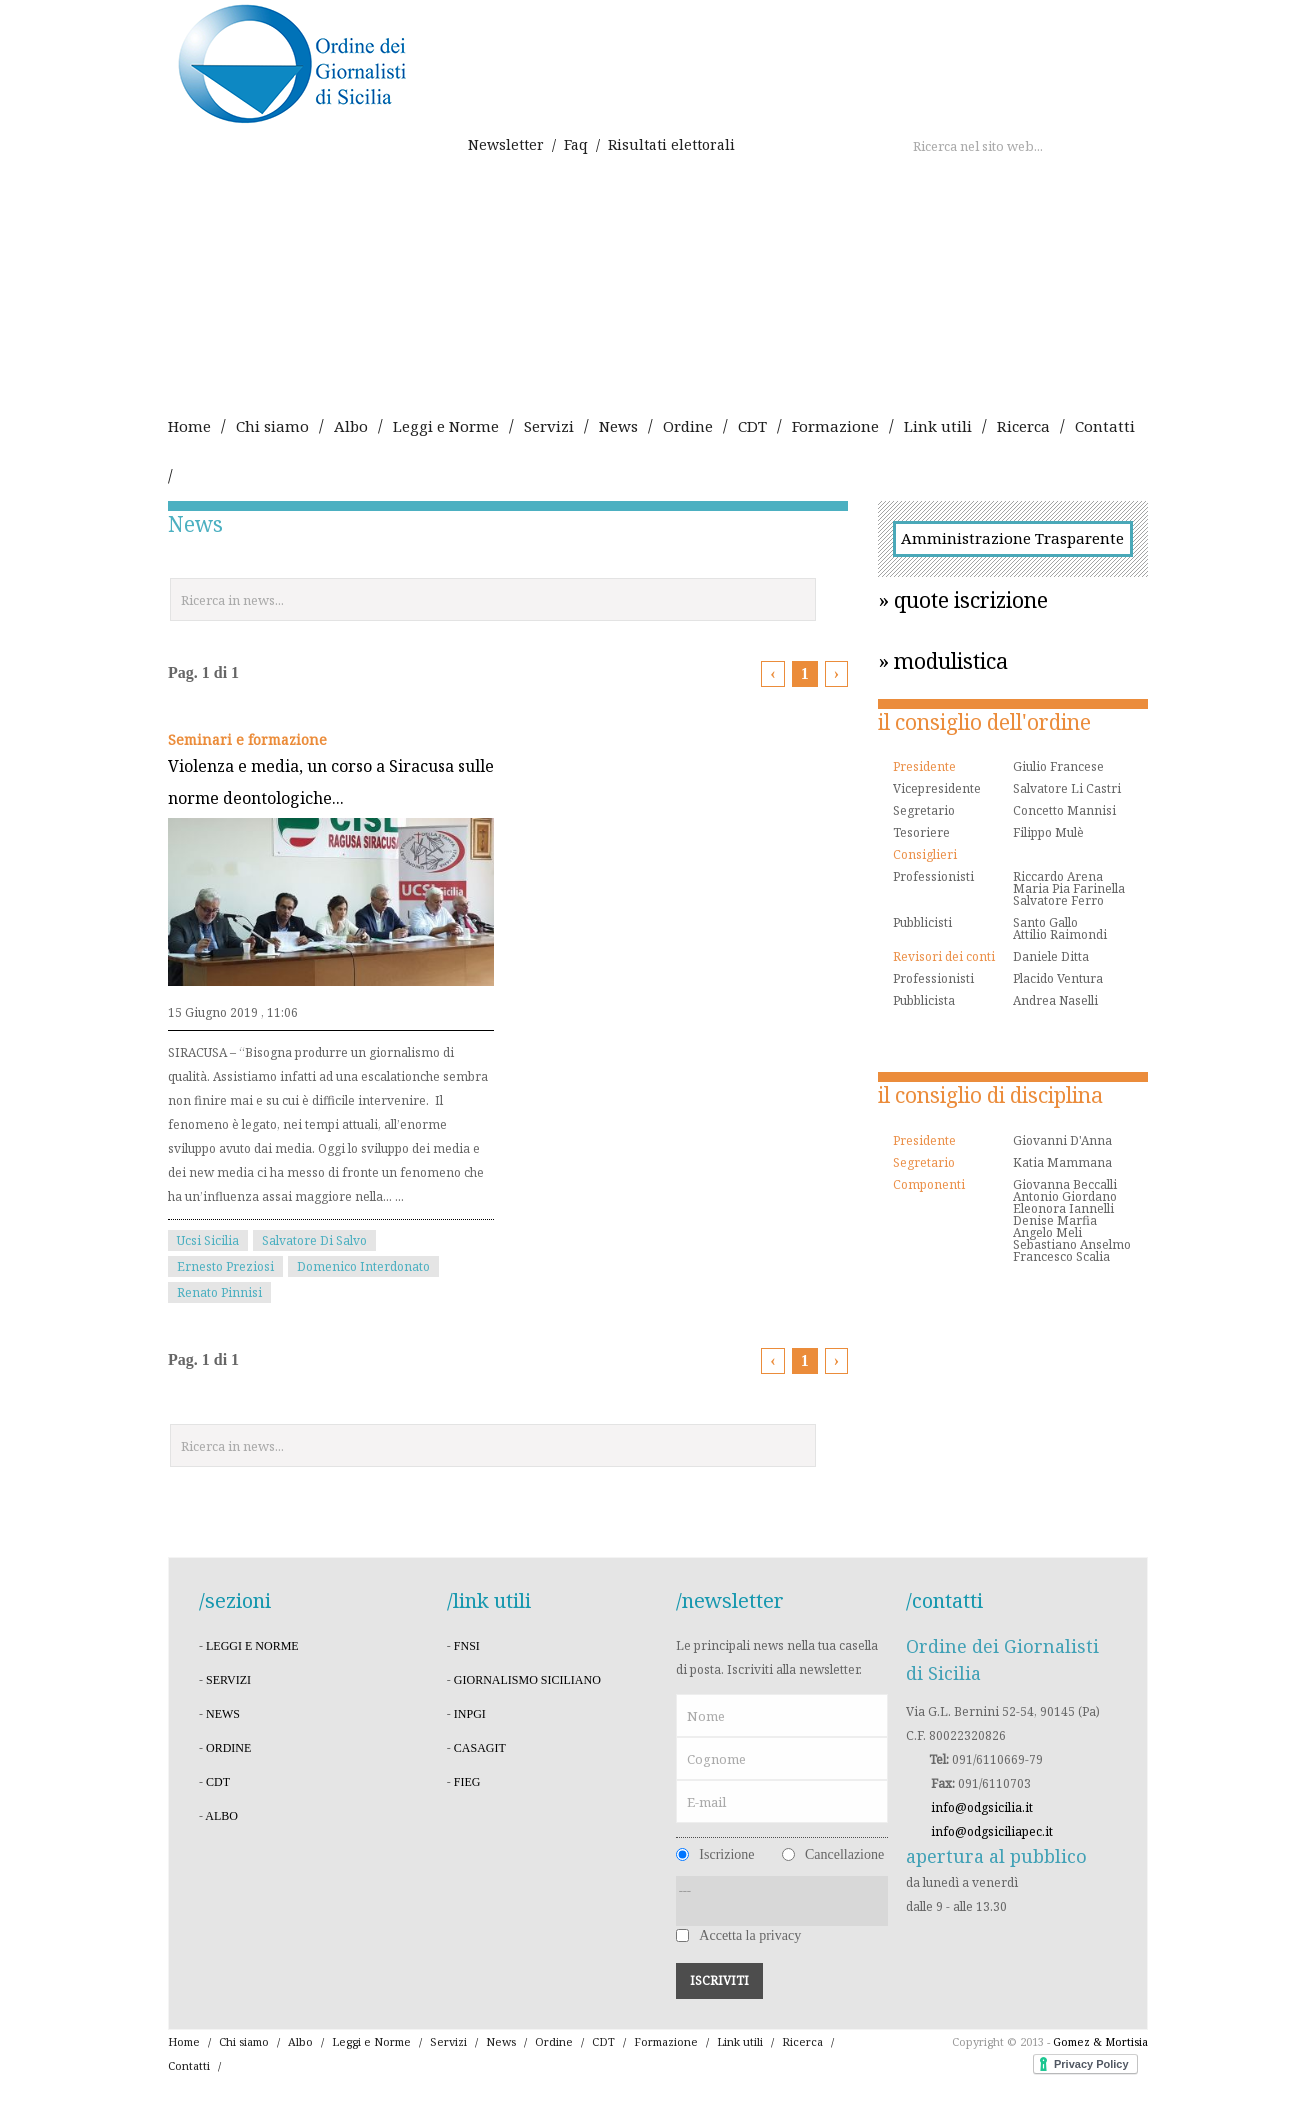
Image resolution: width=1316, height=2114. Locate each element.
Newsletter (506, 144)
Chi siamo (272, 426)
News (618, 426)
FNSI (467, 1646)
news (223, 1714)
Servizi (549, 426)
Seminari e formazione (247, 739)
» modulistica (943, 661)
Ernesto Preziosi (225, 1266)
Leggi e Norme (446, 426)
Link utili (938, 426)
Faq (576, 144)
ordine (228, 1748)
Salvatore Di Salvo (314, 1240)
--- (781, 1901)
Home (189, 426)
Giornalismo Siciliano (527, 1680)
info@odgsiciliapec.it (992, 1831)
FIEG (467, 1782)
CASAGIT (480, 1748)
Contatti (1105, 426)
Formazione (835, 426)
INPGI (470, 1714)
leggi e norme (252, 1646)
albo (221, 1816)
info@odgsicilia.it (982, 1807)
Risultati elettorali (671, 144)
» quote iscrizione (963, 600)
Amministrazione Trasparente (1012, 538)
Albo (351, 426)
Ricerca (1023, 426)
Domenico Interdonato (363, 1266)
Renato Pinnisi (219, 1292)
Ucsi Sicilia (208, 1240)
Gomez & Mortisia (1100, 2041)
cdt (218, 1782)
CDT (752, 426)
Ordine (688, 426)
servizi (228, 1680)
